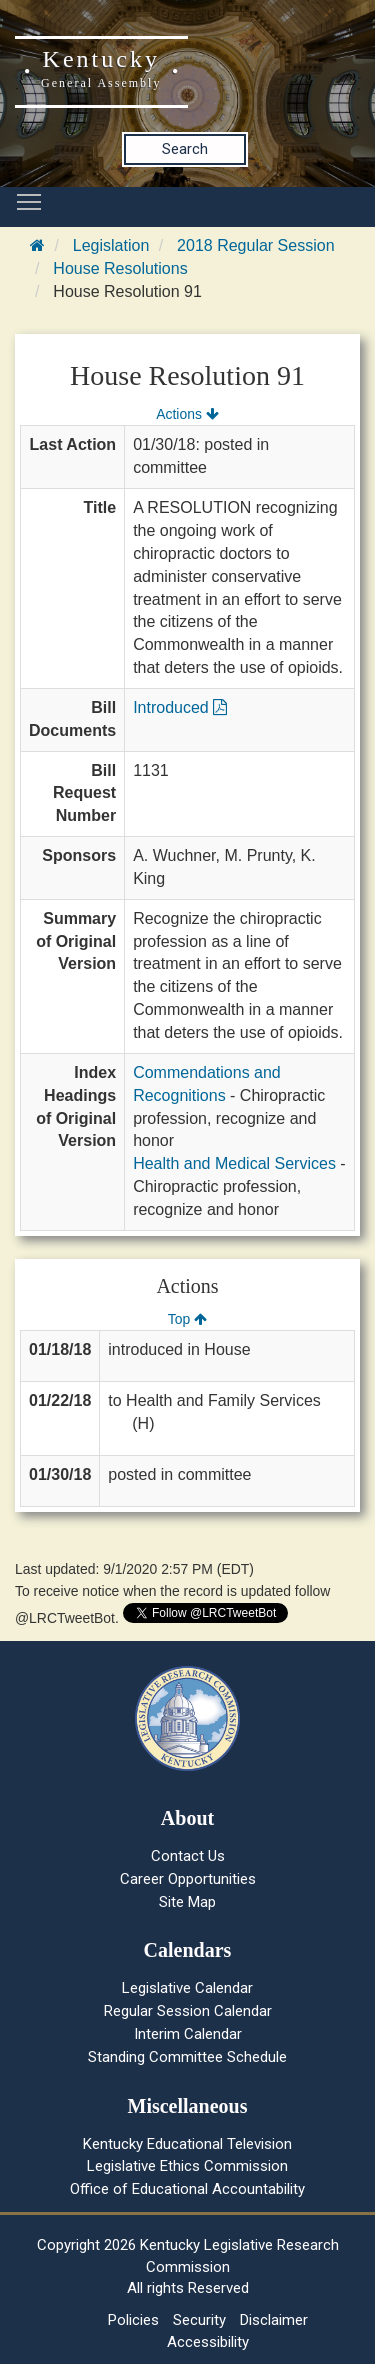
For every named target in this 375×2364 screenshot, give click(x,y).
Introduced (180, 707)
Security (199, 2320)
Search (185, 149)
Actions (187, 414)
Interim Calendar (188, 2034)
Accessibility (208, 2342)
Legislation (111, 245)
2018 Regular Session (255, 245)
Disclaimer (274, 2320)
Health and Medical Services (234, 1163)
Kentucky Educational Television (187, 2144)
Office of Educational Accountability (187, 2189)
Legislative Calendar (187, 1988)
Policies (133, 2320)
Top (187, 1319)
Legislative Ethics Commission (187, 2166)
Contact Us (188, 1856)
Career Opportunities (188, 1879)
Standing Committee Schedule (187, 2057)
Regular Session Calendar (188, 2011)
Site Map (187, 1902)
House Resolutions (120, 268)
